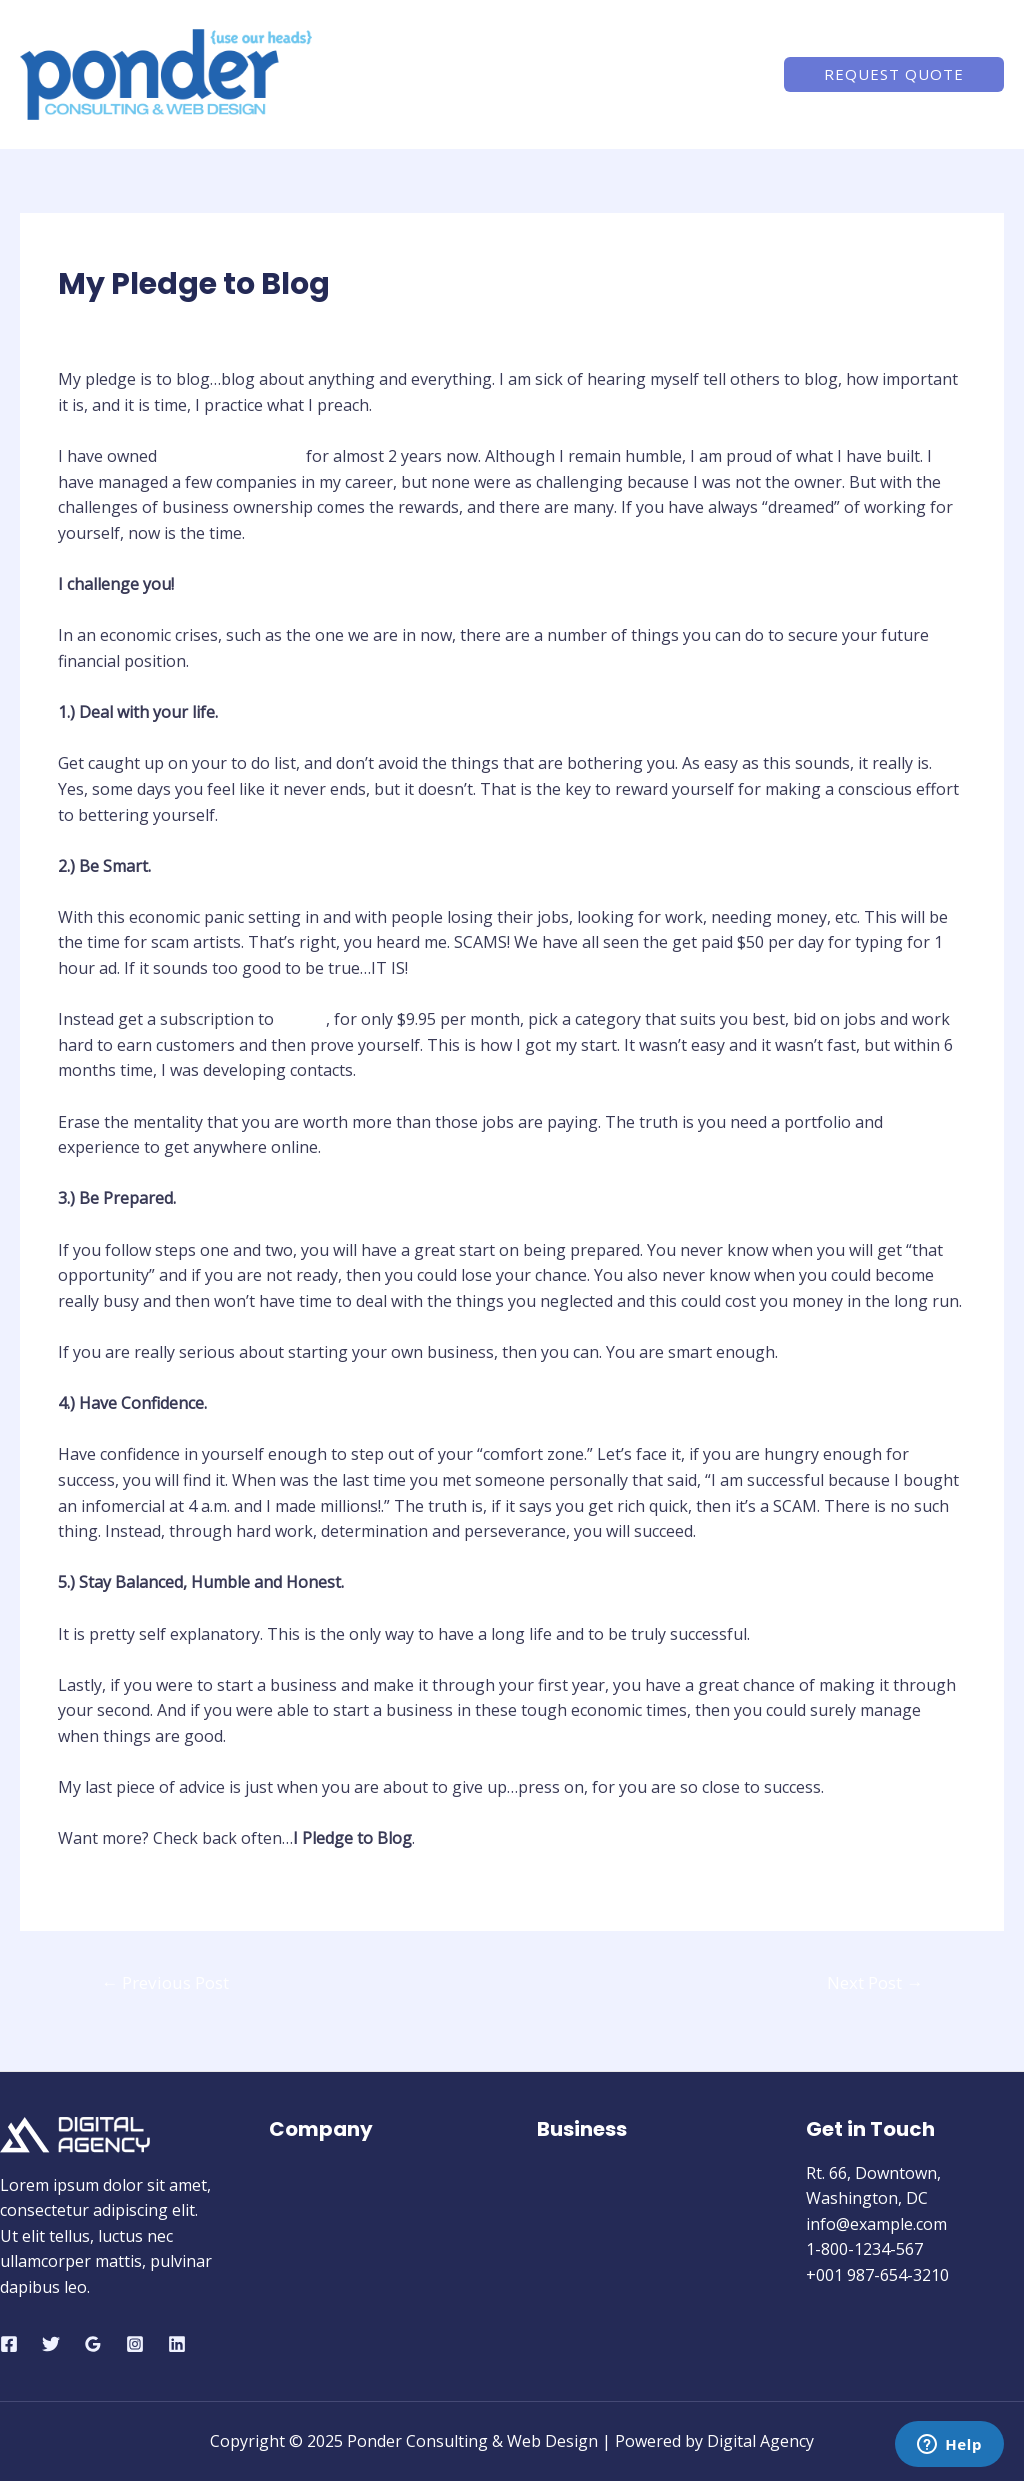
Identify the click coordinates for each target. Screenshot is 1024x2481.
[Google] (93, 2344)
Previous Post (165, 1982)
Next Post (875, 1982)
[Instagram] (135, 2344)
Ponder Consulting (231, 456)
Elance (302, 1019)
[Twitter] (51, 2344)
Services (627, 74)
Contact (719, 74)
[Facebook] (9, 2344)
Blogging (102, 323)
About (542, 74)
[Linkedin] (177, 2344)
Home (464, 74)
